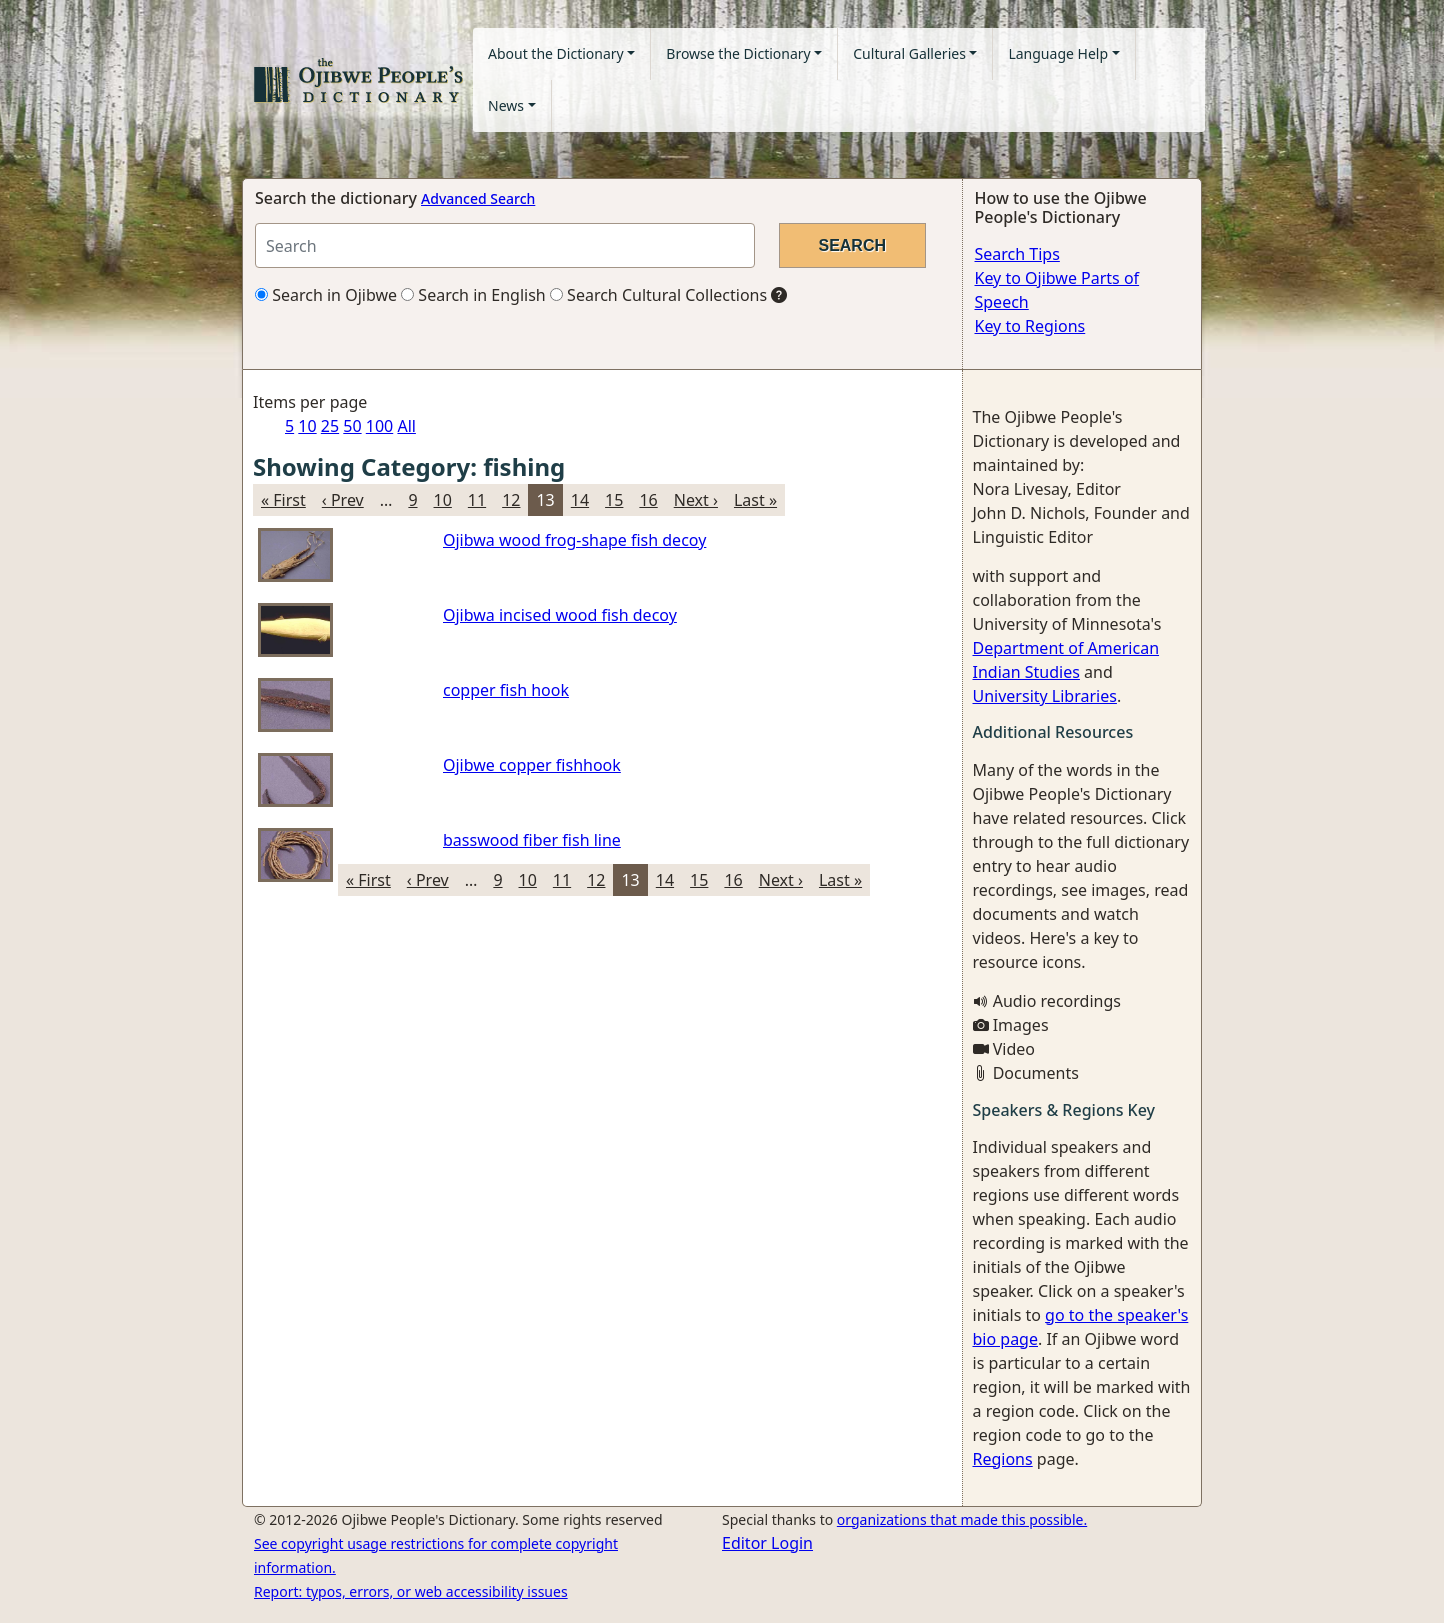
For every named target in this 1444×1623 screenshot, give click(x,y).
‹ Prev (343, 500)
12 (511, 500)
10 (307, 426)
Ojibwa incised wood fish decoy (560, 615)
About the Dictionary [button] (556, 53)
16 (648, 500)
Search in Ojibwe (326, 295)
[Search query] (505, 245)
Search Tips (1017, 254)
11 (477, 500)
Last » (755, 500)
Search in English (473, 295)
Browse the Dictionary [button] (738, 53)
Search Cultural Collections (658, 295)
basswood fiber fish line (532, 840)
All (406, 426)
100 (379, 426)
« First (283, 500)
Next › (696, 500)
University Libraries (1045, 696)
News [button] (506, 105)
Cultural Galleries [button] (909, 53)
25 (330, 426)
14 (580, 500)
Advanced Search (478, 198)
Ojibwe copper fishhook (532, 765)
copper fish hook (506, 690)
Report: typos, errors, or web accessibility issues (411, 1591)
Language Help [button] (1058, 53)
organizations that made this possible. (962, 1519)
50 (352, 426)
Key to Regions (1030, 326)
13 (545, 500)
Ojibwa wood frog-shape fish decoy (574, 540)
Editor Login (767, 1543)
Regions (1003, 1459)
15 (614, 500)
